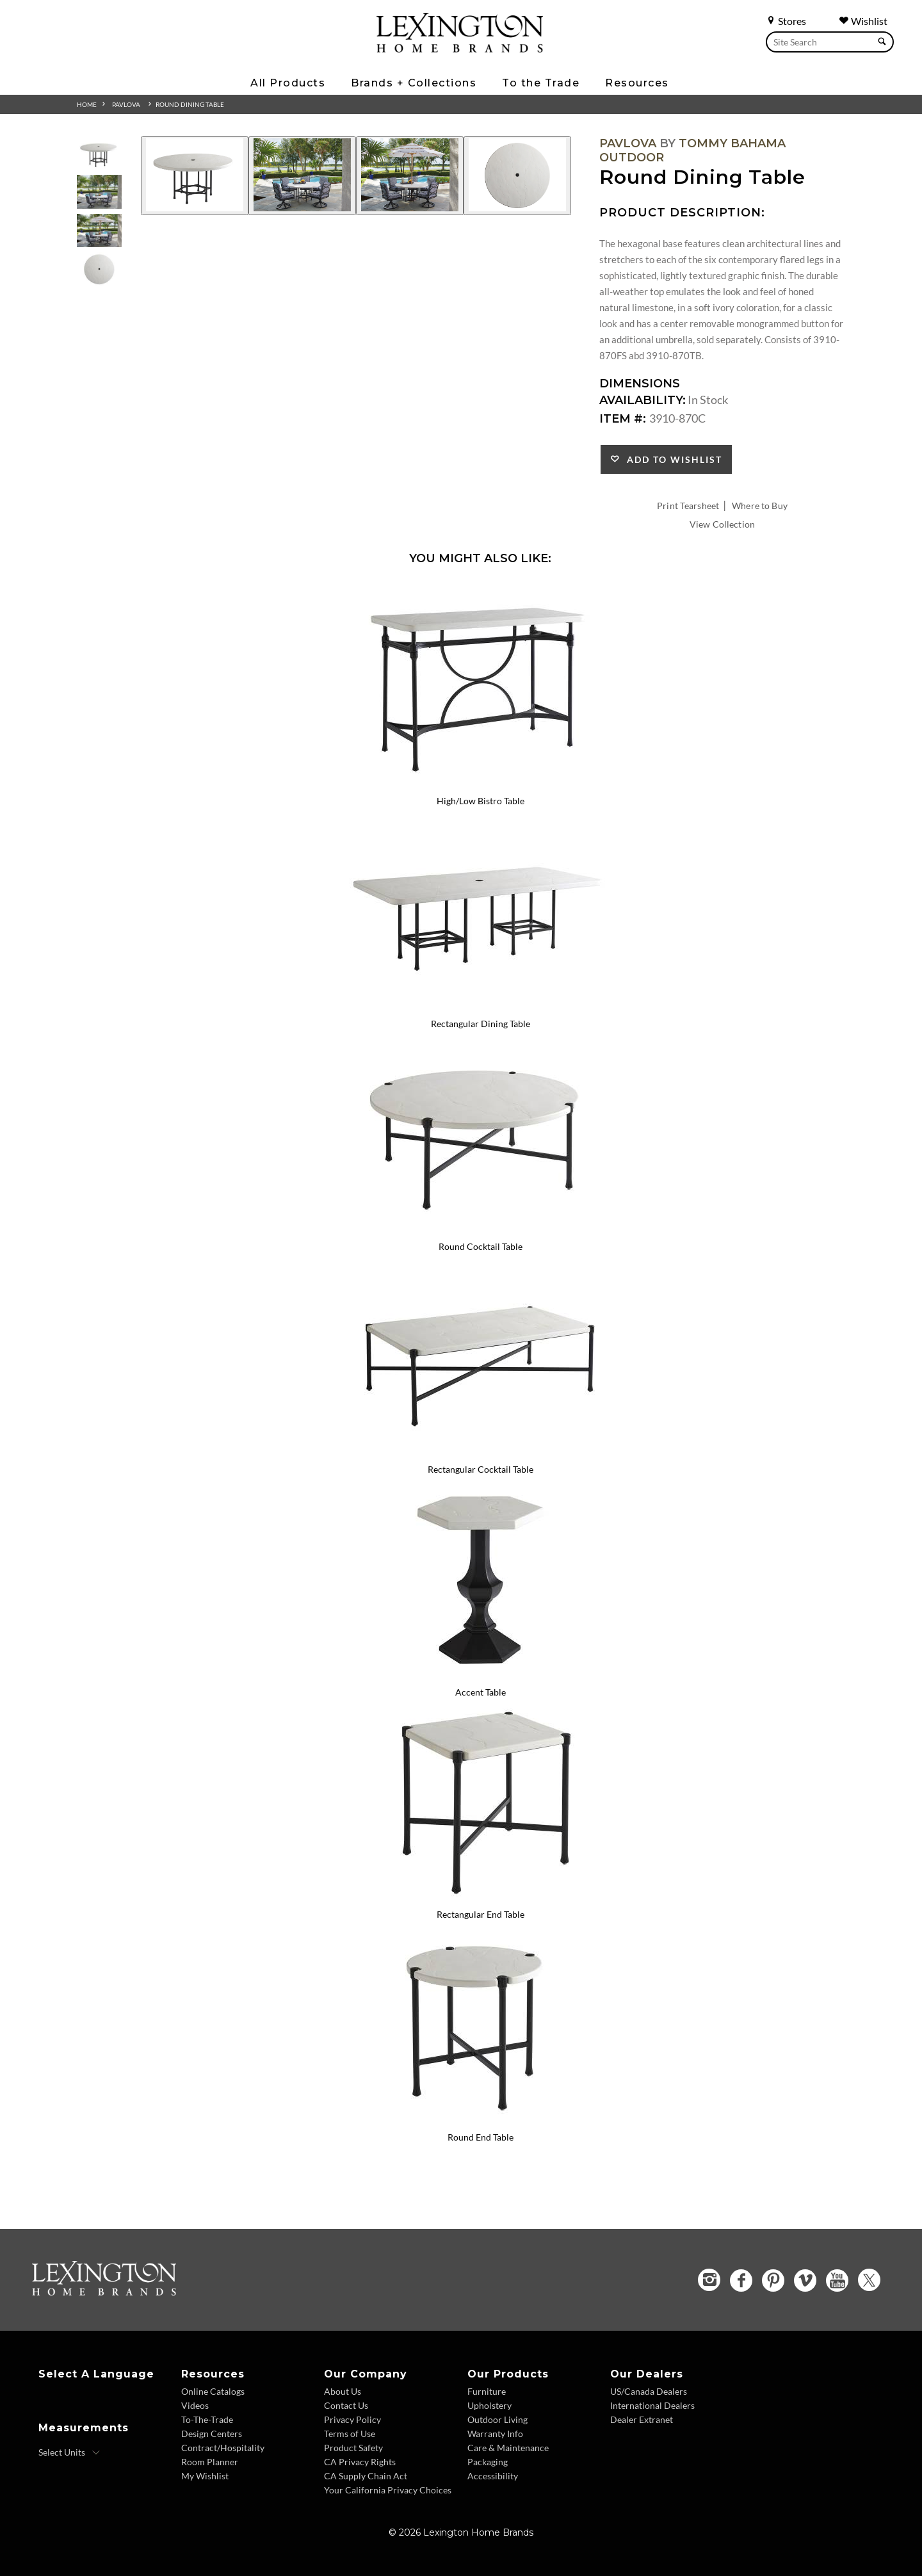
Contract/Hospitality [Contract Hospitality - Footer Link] (222, 2447)
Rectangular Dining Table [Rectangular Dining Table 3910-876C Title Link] (480, 1023)
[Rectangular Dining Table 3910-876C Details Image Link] (480, 1007)
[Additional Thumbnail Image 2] (99, 192)
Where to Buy (760, 505)
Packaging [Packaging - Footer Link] (487, 2461)
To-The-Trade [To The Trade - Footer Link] (207, 2419)
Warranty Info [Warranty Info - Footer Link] (495, 2433)
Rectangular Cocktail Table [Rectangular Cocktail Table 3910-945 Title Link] (480, 1469)
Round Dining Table (190, 104)
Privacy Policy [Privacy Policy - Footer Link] (352, 2419)
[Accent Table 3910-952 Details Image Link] (480, 1675)
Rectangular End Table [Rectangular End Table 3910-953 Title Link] (480, 1914)
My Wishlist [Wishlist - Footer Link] (205, 2475)
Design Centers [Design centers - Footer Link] (211, 2433)
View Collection (722, 524)
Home (87, 104)
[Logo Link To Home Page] (459, 48)
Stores (786, 21)
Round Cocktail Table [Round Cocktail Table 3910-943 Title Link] (480, 1246)
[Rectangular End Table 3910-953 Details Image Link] (480, 1898)
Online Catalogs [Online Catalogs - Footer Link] (213, 2391)
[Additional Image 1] (194, 175)
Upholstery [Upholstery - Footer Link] (489, 2405)
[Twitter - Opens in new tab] (869, 2280)
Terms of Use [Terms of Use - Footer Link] (349, 2433)
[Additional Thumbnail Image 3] (99, 231)
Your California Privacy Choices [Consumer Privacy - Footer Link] (387, 2489)
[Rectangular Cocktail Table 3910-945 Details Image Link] (480, 1452)
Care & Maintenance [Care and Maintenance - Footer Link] (508, 2447)
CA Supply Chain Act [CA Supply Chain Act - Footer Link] (365, 2475)
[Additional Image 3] (410, 175)
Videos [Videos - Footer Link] (195, 2405)
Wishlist (863, 21)
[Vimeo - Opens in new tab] (805, 2280)
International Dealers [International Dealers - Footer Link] (652, 2405)
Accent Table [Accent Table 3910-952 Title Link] (480, 1692)
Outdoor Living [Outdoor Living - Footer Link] (497, 2419)
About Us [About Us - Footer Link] (342, 2391)
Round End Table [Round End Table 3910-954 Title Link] (481, 2137)
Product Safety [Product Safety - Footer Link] (353, 2447)
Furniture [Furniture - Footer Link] (486, 2391)
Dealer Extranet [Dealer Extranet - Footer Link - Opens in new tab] (641, 2419)
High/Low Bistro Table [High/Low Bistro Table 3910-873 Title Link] (480, 800)
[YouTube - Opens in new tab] (837, 2280)
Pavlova (126, 104)
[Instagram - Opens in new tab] (709, 2280)
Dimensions (639, 384)
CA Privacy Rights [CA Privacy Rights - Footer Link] (360, 2461)
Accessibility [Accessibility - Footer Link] (492, 2475)
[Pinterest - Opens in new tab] (773, 2280)
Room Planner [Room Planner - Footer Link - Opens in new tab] (209, 2461)
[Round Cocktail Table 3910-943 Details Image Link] (480, 1229)
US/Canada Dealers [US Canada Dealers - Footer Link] (648, 2391)
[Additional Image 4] (517, 175)
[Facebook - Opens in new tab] (741, 2280)
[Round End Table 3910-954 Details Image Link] (480, 2120)
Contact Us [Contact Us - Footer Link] (346, 2405)
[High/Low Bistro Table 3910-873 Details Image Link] (480, 784)
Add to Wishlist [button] (671, 459)
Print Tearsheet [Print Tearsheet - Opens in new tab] (688, 505)
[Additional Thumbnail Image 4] (99, 269)
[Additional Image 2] (302, 175)
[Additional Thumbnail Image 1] (99, 153)
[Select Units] (69, 2452)
